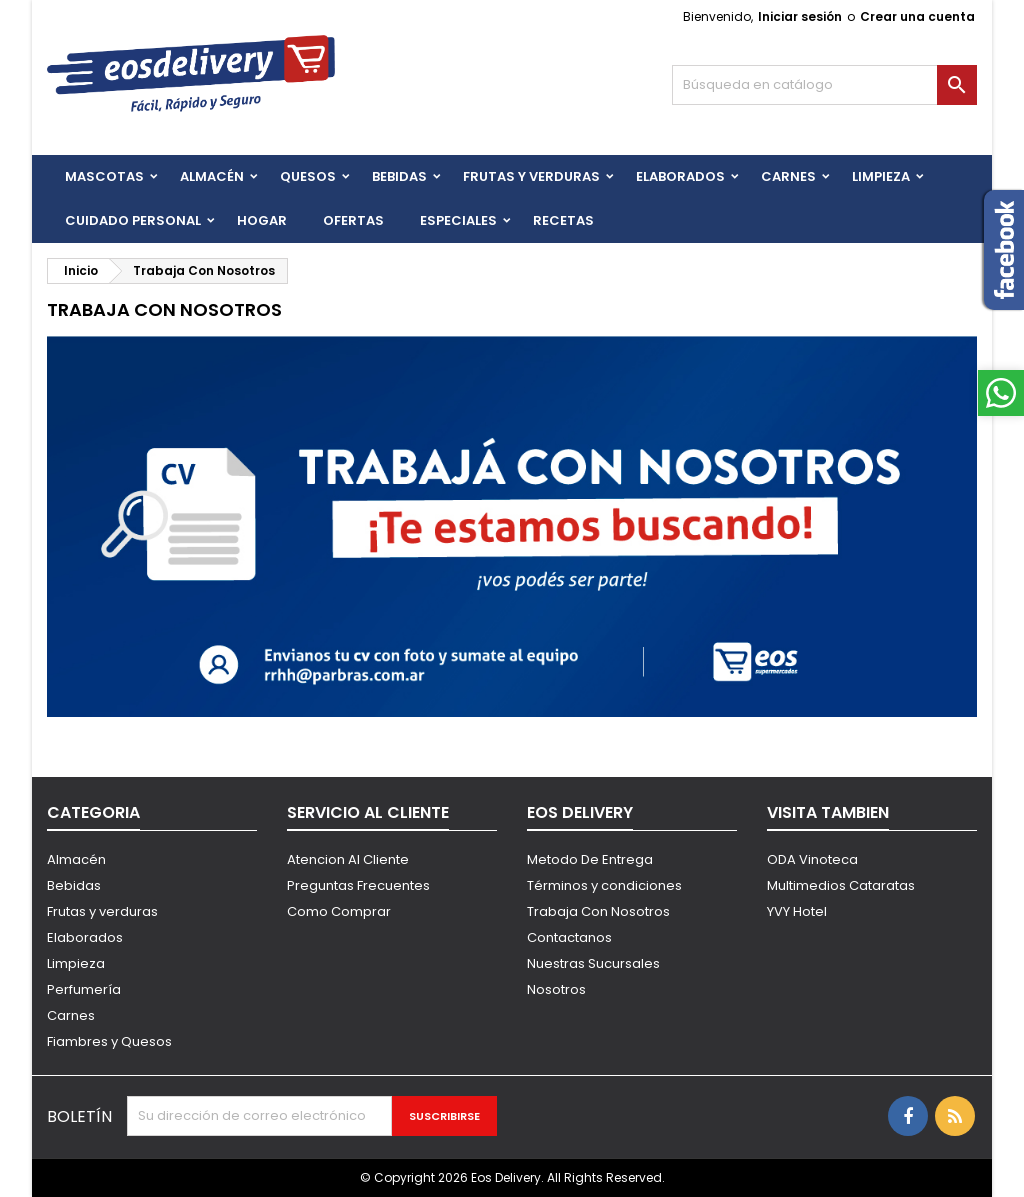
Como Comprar (339, 911)
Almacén (212, 176)
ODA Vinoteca (812, 859)
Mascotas (104, 176)
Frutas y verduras (102, 911)
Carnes (788, 176)
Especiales (458, 220)
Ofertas (353, 220)
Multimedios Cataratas (841, 885)
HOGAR (262, 220)
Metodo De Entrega (590, 859)
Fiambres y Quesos (109, 1041)
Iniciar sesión (800, 16)
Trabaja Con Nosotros (598, 911)
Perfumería (84, 989)
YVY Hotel (797, 911)
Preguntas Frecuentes (358, 885)
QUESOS (308, 176)
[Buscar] (824, 85)
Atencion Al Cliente (348, 859)
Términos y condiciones (604, 885)
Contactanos (569, 937)
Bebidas (74, 885)
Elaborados (680, 176)
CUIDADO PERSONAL (133, 220)
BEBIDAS (399, 176)
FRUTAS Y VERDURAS (531, 176)
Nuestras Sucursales (593, 963)
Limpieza (881, 176)
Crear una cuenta (917, 16)
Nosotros (556, 989)
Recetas (563, 220)
